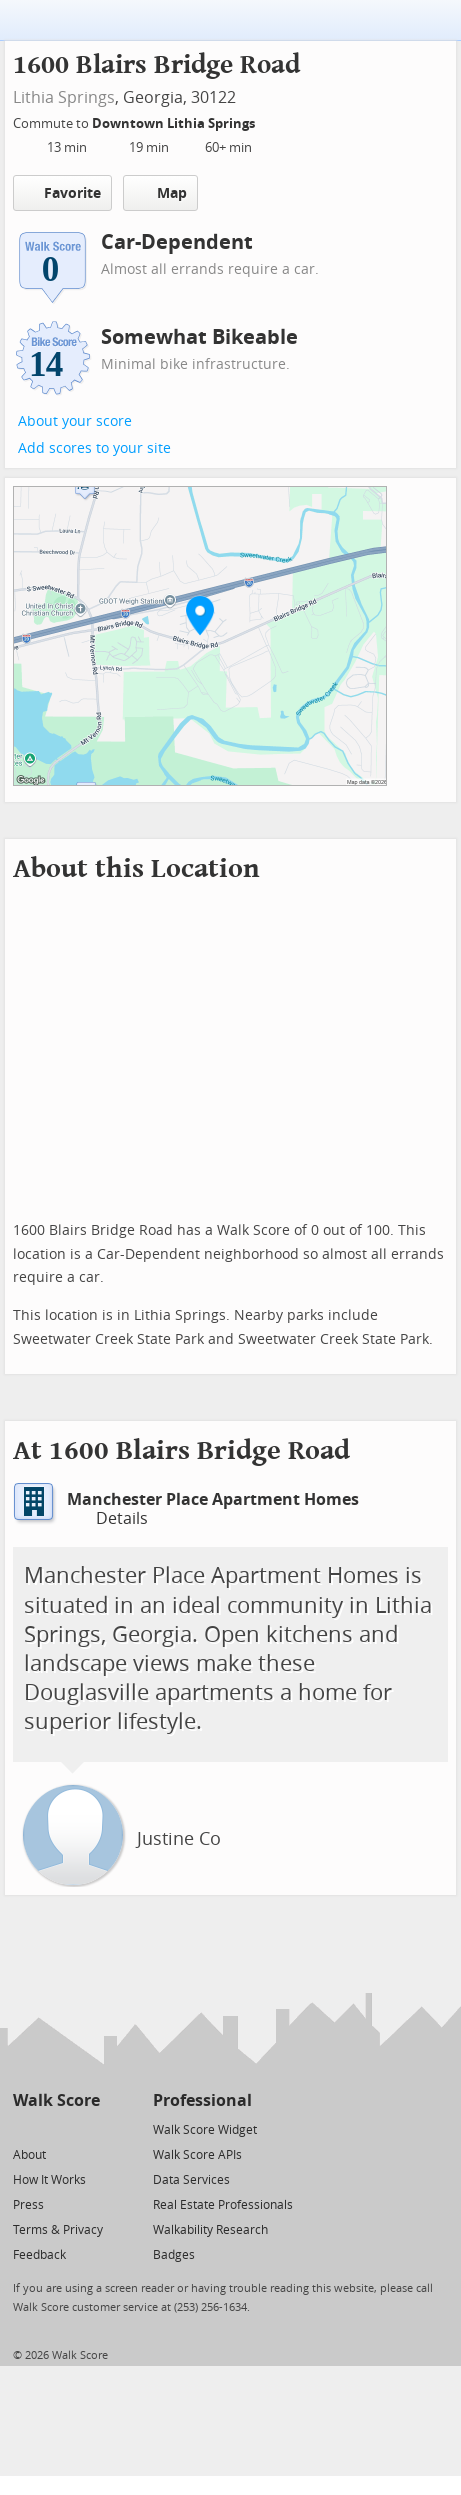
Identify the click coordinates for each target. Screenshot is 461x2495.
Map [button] (160, 193)
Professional (202, 2100)
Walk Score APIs (197, 2155)
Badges (174, 2255)
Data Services (191, 2180)
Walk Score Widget (205, 2130)
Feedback (39, 2255)
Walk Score (56, 2100)
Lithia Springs (64, 97)
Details (110, 1518)
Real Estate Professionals (223, 2205)
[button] (200, 615)
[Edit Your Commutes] (268, 120)
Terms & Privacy (58, 2230)
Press (28, 2205)
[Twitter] (24, 2128)
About (29, 2155)
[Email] (86, 2128)
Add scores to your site (94, 448)
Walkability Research (210, 2230)
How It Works (49, 2180)
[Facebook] (55, 2128)
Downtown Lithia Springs (175, 123)
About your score (75, 421)
